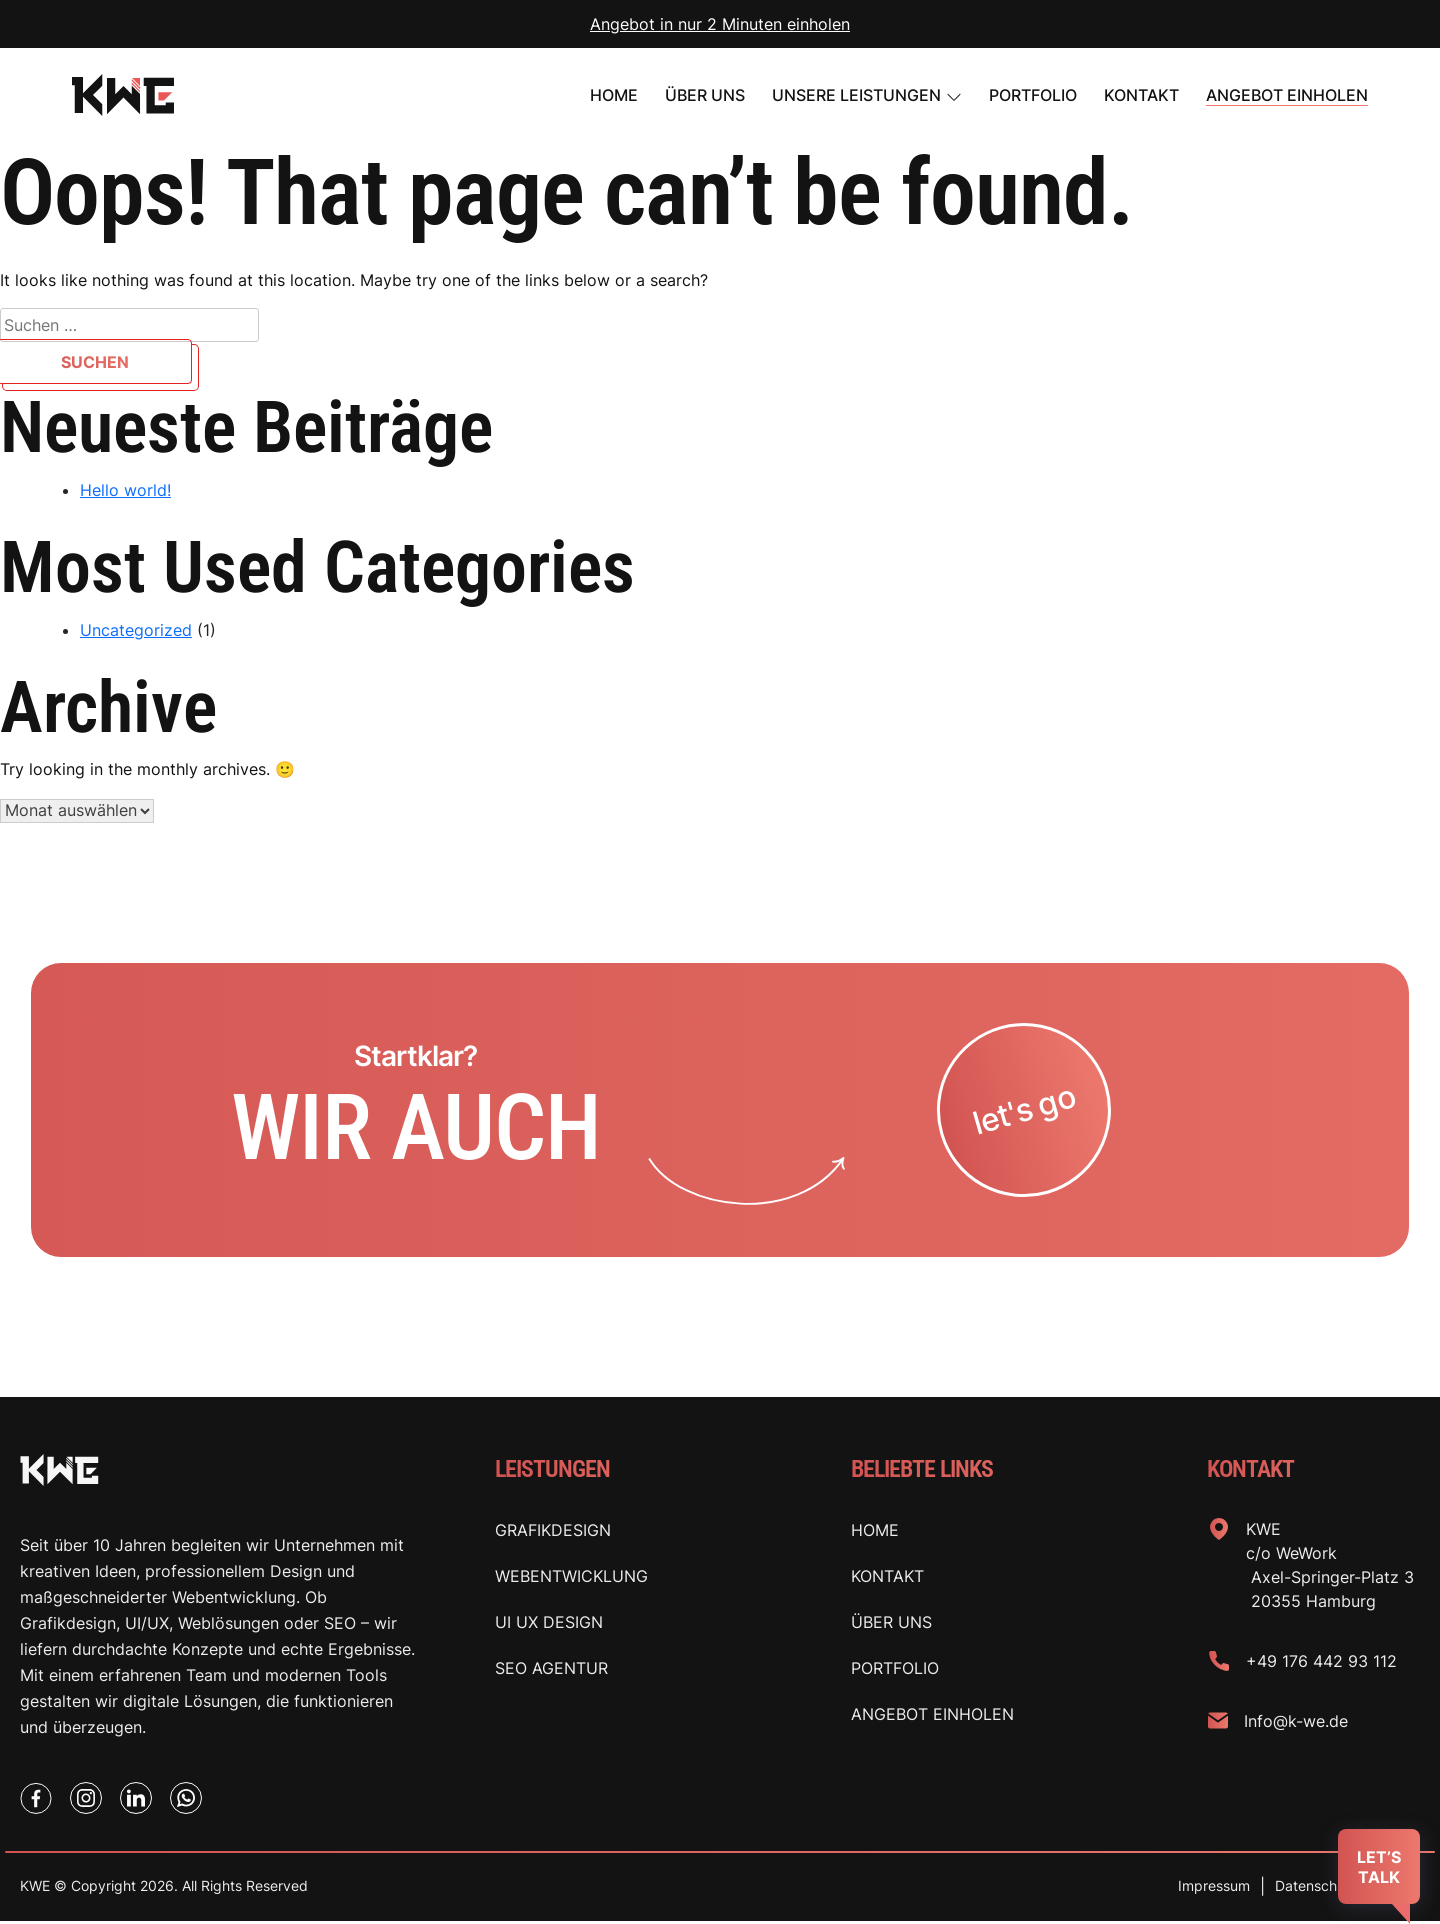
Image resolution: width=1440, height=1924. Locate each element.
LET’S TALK (1379, 1867)
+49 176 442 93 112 (1321, 1663)
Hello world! (125, 490)
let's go (1025, 1111)
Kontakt (1141, 95)
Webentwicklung (571, 1578)
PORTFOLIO (1033, 95)
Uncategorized (136, 630)
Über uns (705, 95)
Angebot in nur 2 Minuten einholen (720, 24)
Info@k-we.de (1296, 1723)
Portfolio (895, 1670)
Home (614, 95)
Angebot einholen (1287, 95)
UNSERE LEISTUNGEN (856, 95)
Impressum (1214, 1889)
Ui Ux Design (549, 1624)
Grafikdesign (553, 1532)
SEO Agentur (551, 1670)
